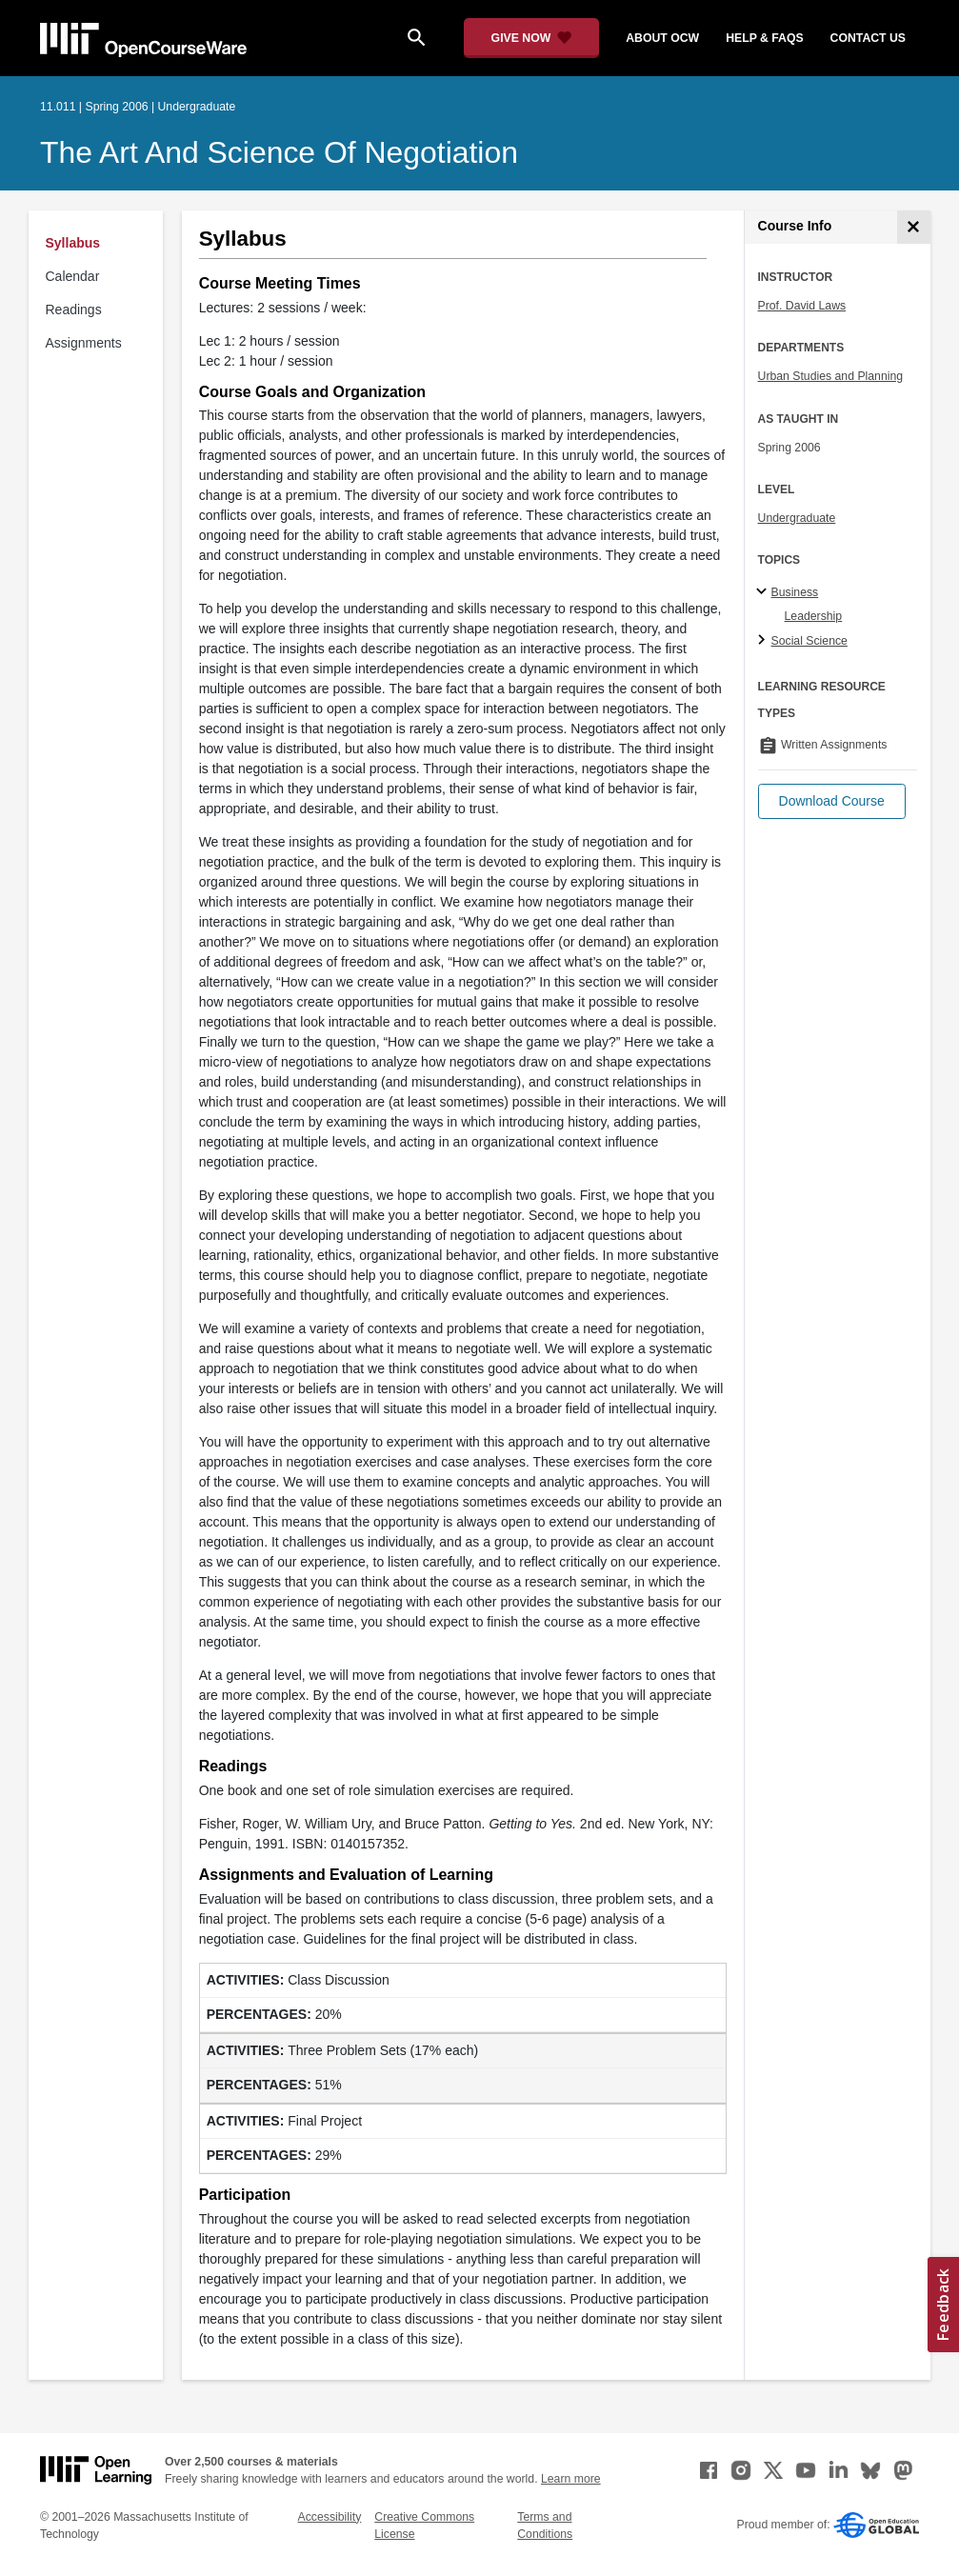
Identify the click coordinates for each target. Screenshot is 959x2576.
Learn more (571, 2479)
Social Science (809, 641)
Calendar (73, 276)
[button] (832, 801)
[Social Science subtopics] (764, 641)
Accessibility (330, 2517)
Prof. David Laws (802, 305)
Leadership (814, 616)
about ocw (662, 38)
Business (795, 592)
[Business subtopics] (764, 592)
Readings (74, 309)
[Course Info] (913, 227)
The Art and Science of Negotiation (279, 152)
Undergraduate (797, 518)
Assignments (84, 342)
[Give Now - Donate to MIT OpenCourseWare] (532, 38)
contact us (868, 38)
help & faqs (764, 38)
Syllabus (73, 242)
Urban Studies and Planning (831, 376)
